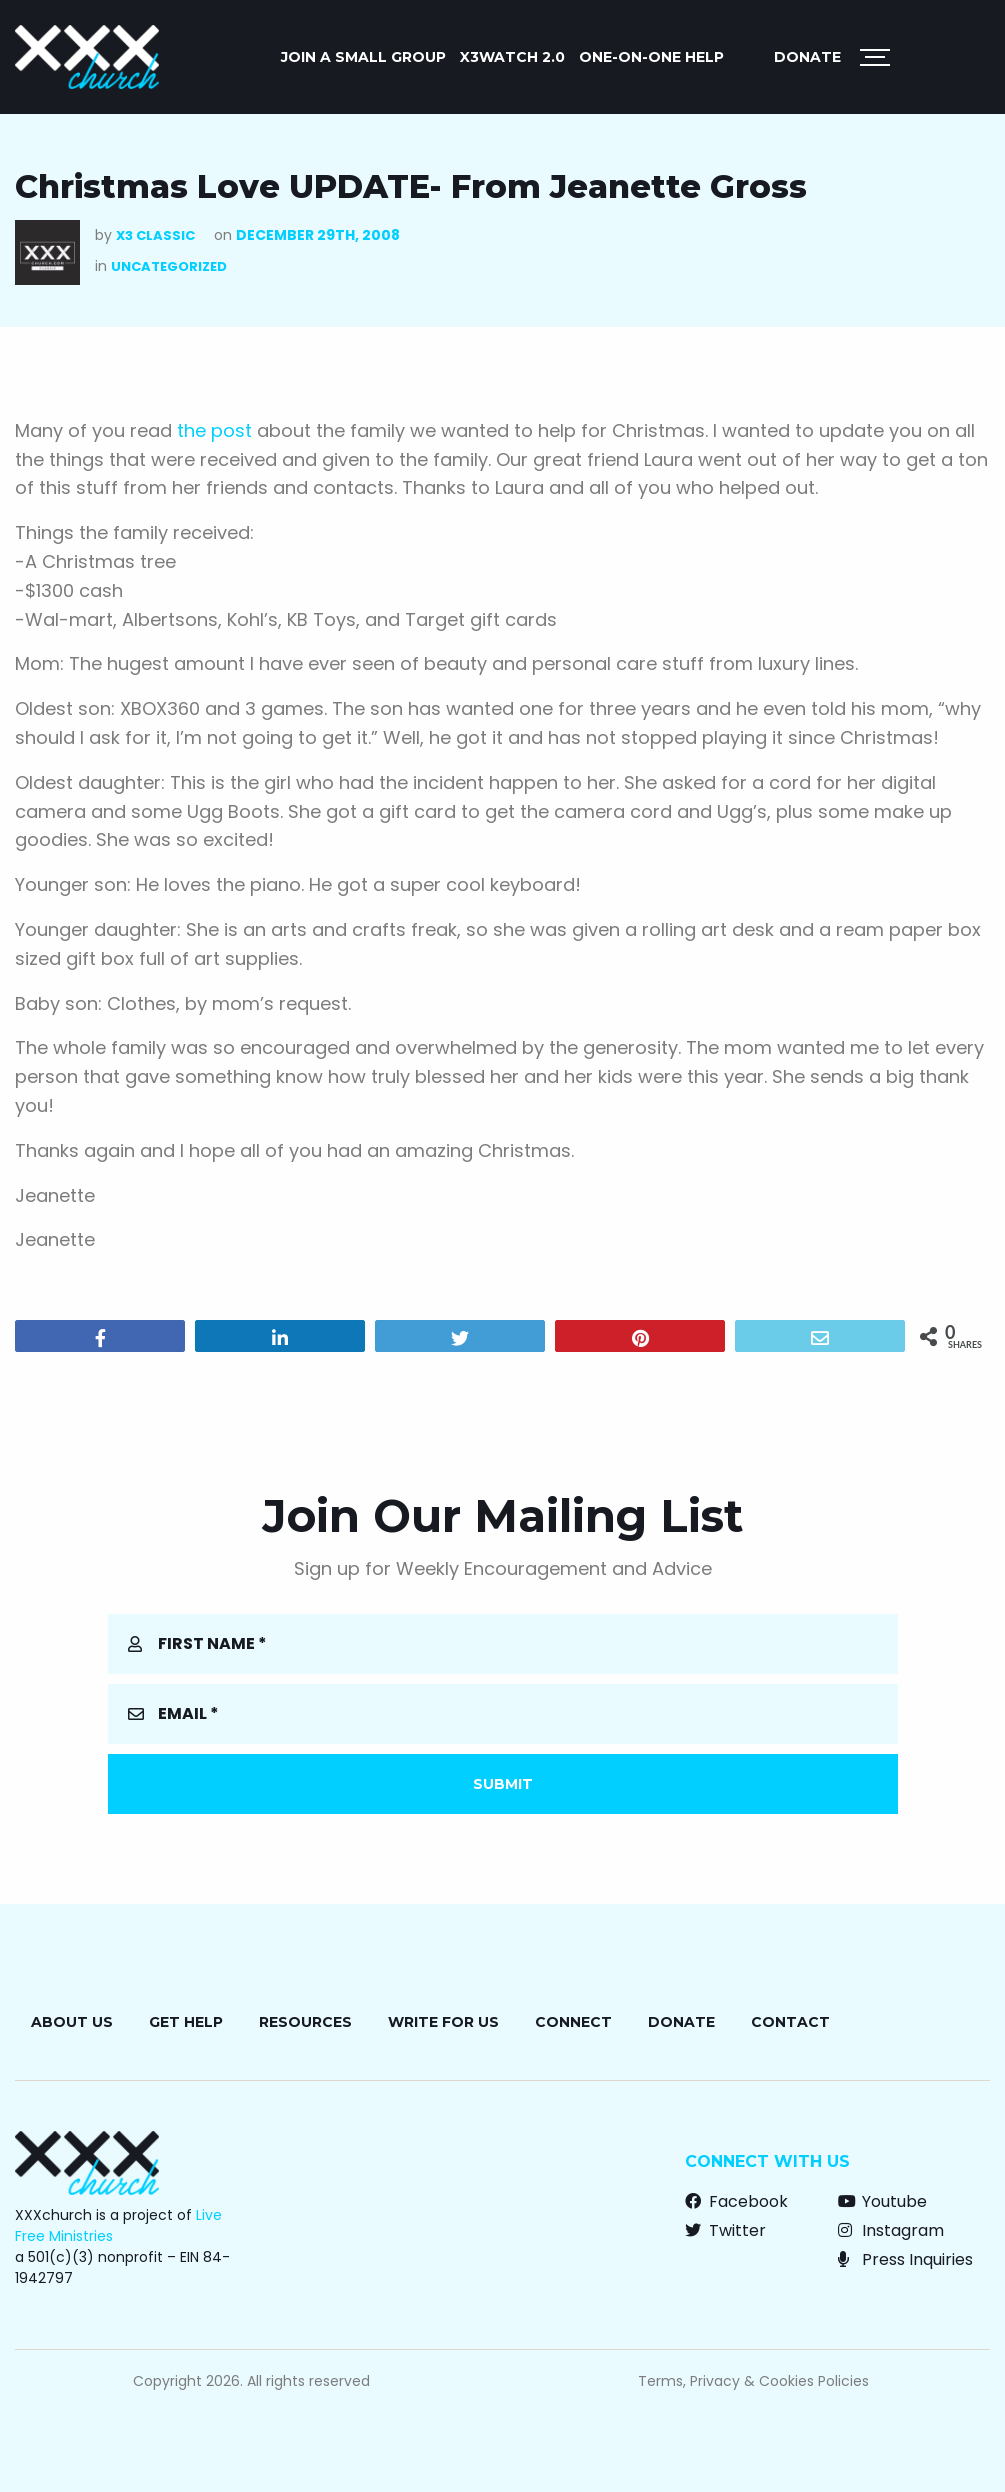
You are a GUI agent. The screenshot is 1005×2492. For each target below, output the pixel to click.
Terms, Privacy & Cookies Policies (753, 2381)
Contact (790, 2022)
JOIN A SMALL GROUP (363, 57)
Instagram (891, 2230)
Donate (807, 57)
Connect (573, 2022)
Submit (503, 1784)
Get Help (186, 2022)
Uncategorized (169, 266)
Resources (305, 2022)
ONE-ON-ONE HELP (651, 57)
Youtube (882, 2201)
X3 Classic (155, 235)
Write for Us (443, 2022)
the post (214, 430)
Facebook (736, 2201)
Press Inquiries (905, 2259)
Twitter (725, 2230)
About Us (72, 2022)
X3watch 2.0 (512, 57)
